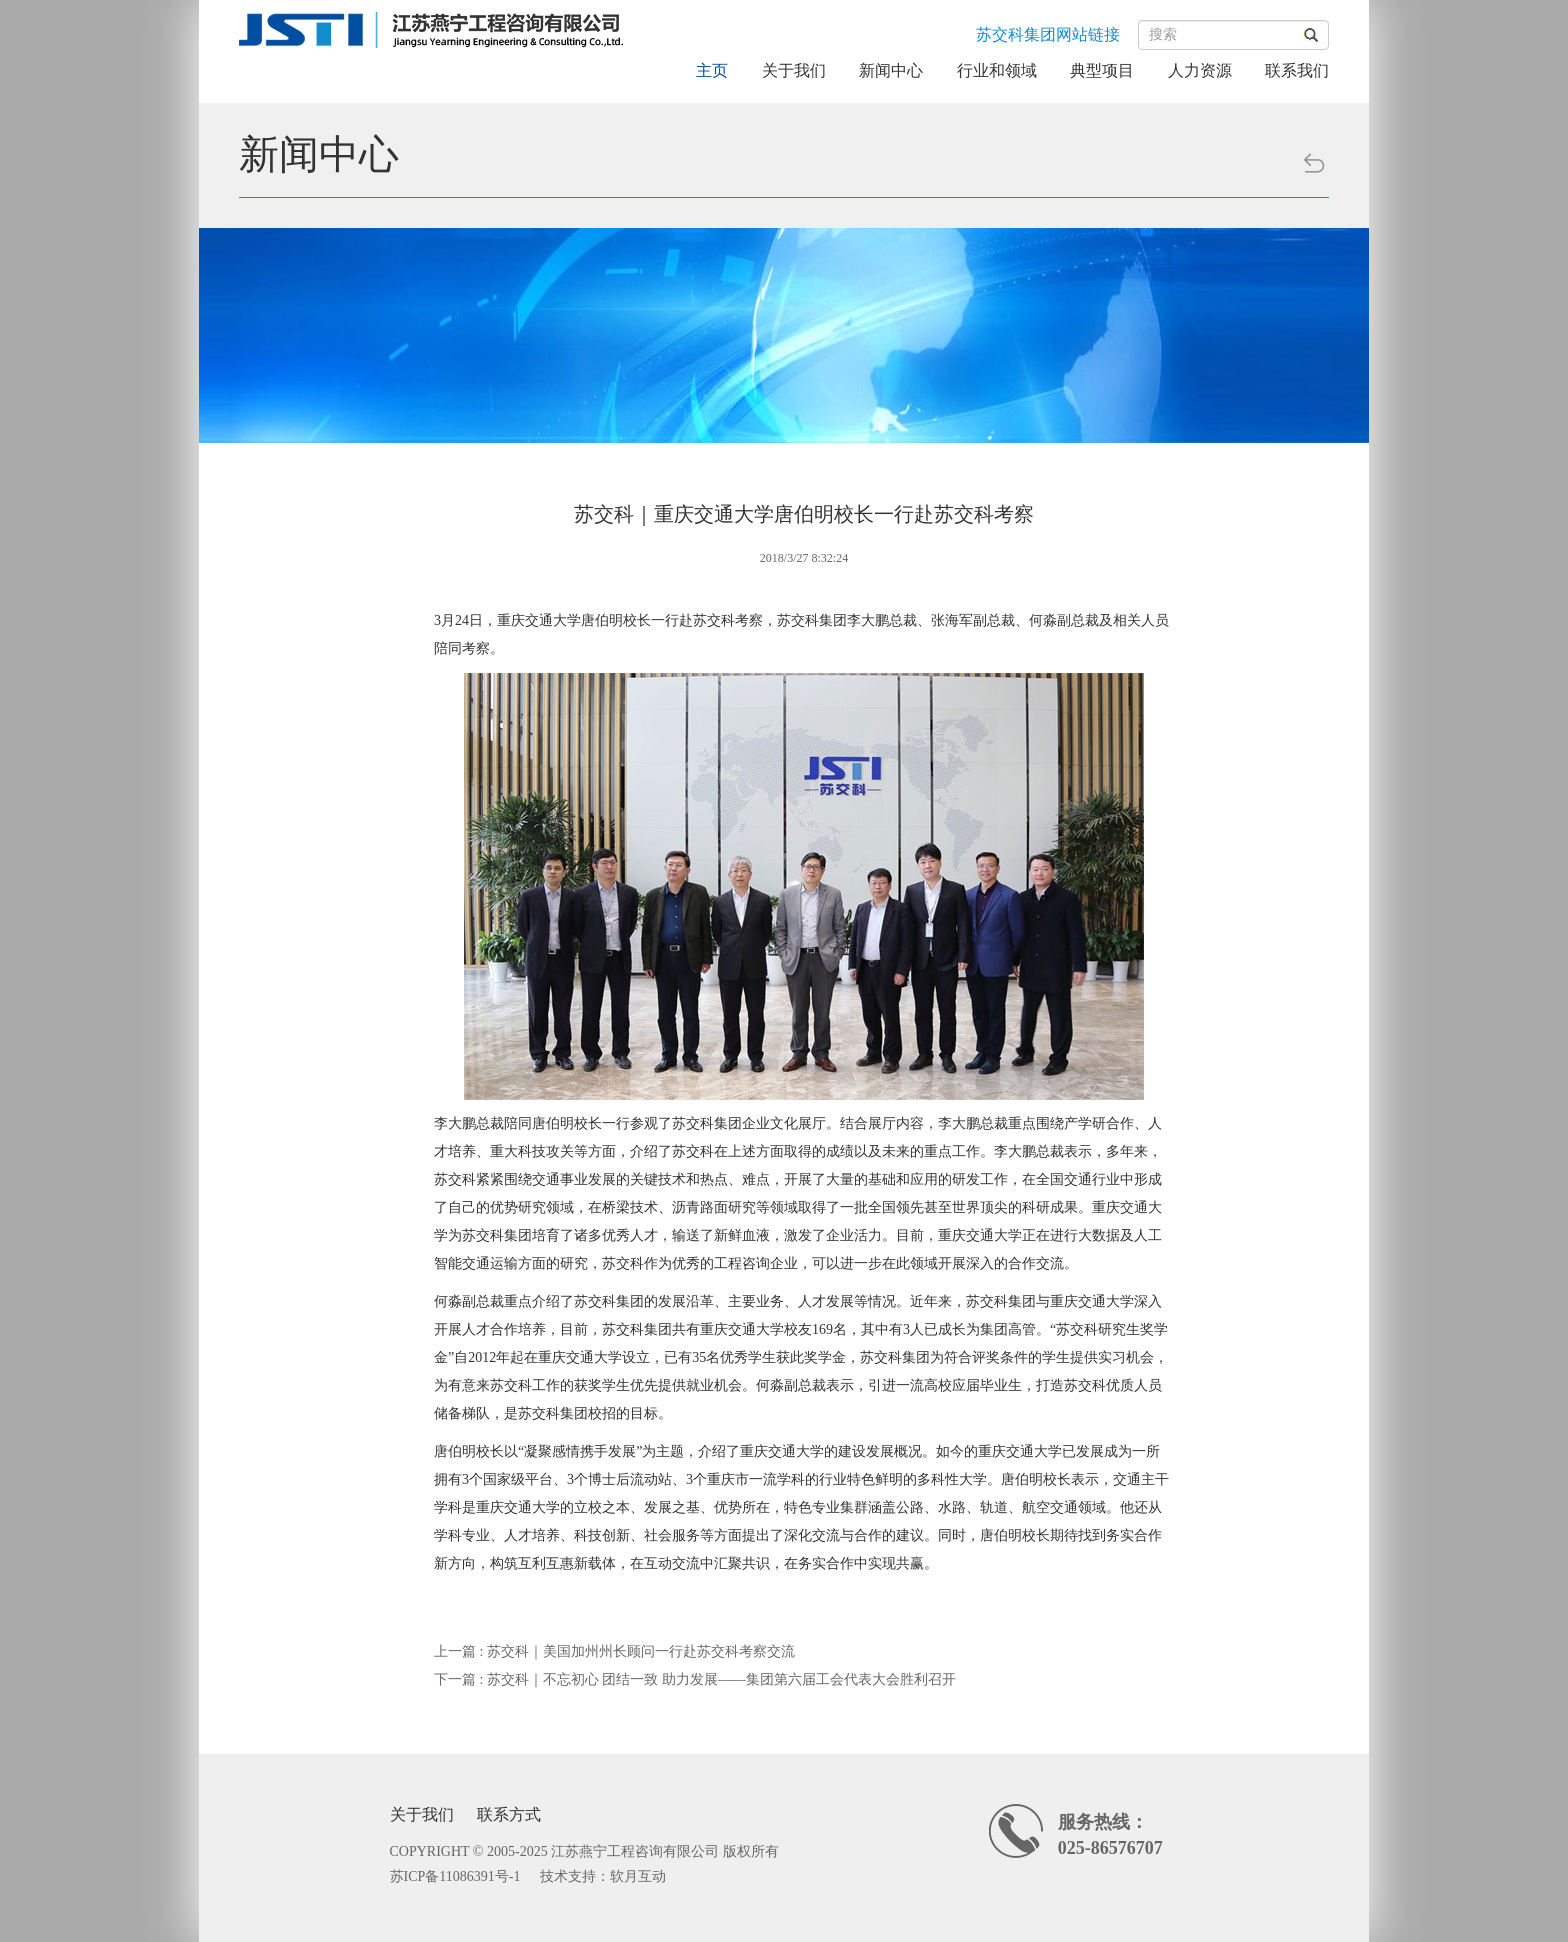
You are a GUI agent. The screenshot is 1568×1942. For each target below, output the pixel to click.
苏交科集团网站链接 (1048, 34)
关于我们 (794, 70)
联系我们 (1297, 70)
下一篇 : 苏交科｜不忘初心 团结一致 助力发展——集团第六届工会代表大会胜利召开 (695, 1679)
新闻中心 (891, 70)
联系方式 (509, 1814)
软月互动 (638, 1876)
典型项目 (1102, 70)
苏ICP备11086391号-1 (455, 1876)
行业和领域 (997, 70)
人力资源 (1200, 70)
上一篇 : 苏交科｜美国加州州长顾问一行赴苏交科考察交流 (614, 1651)
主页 (712, 70)
